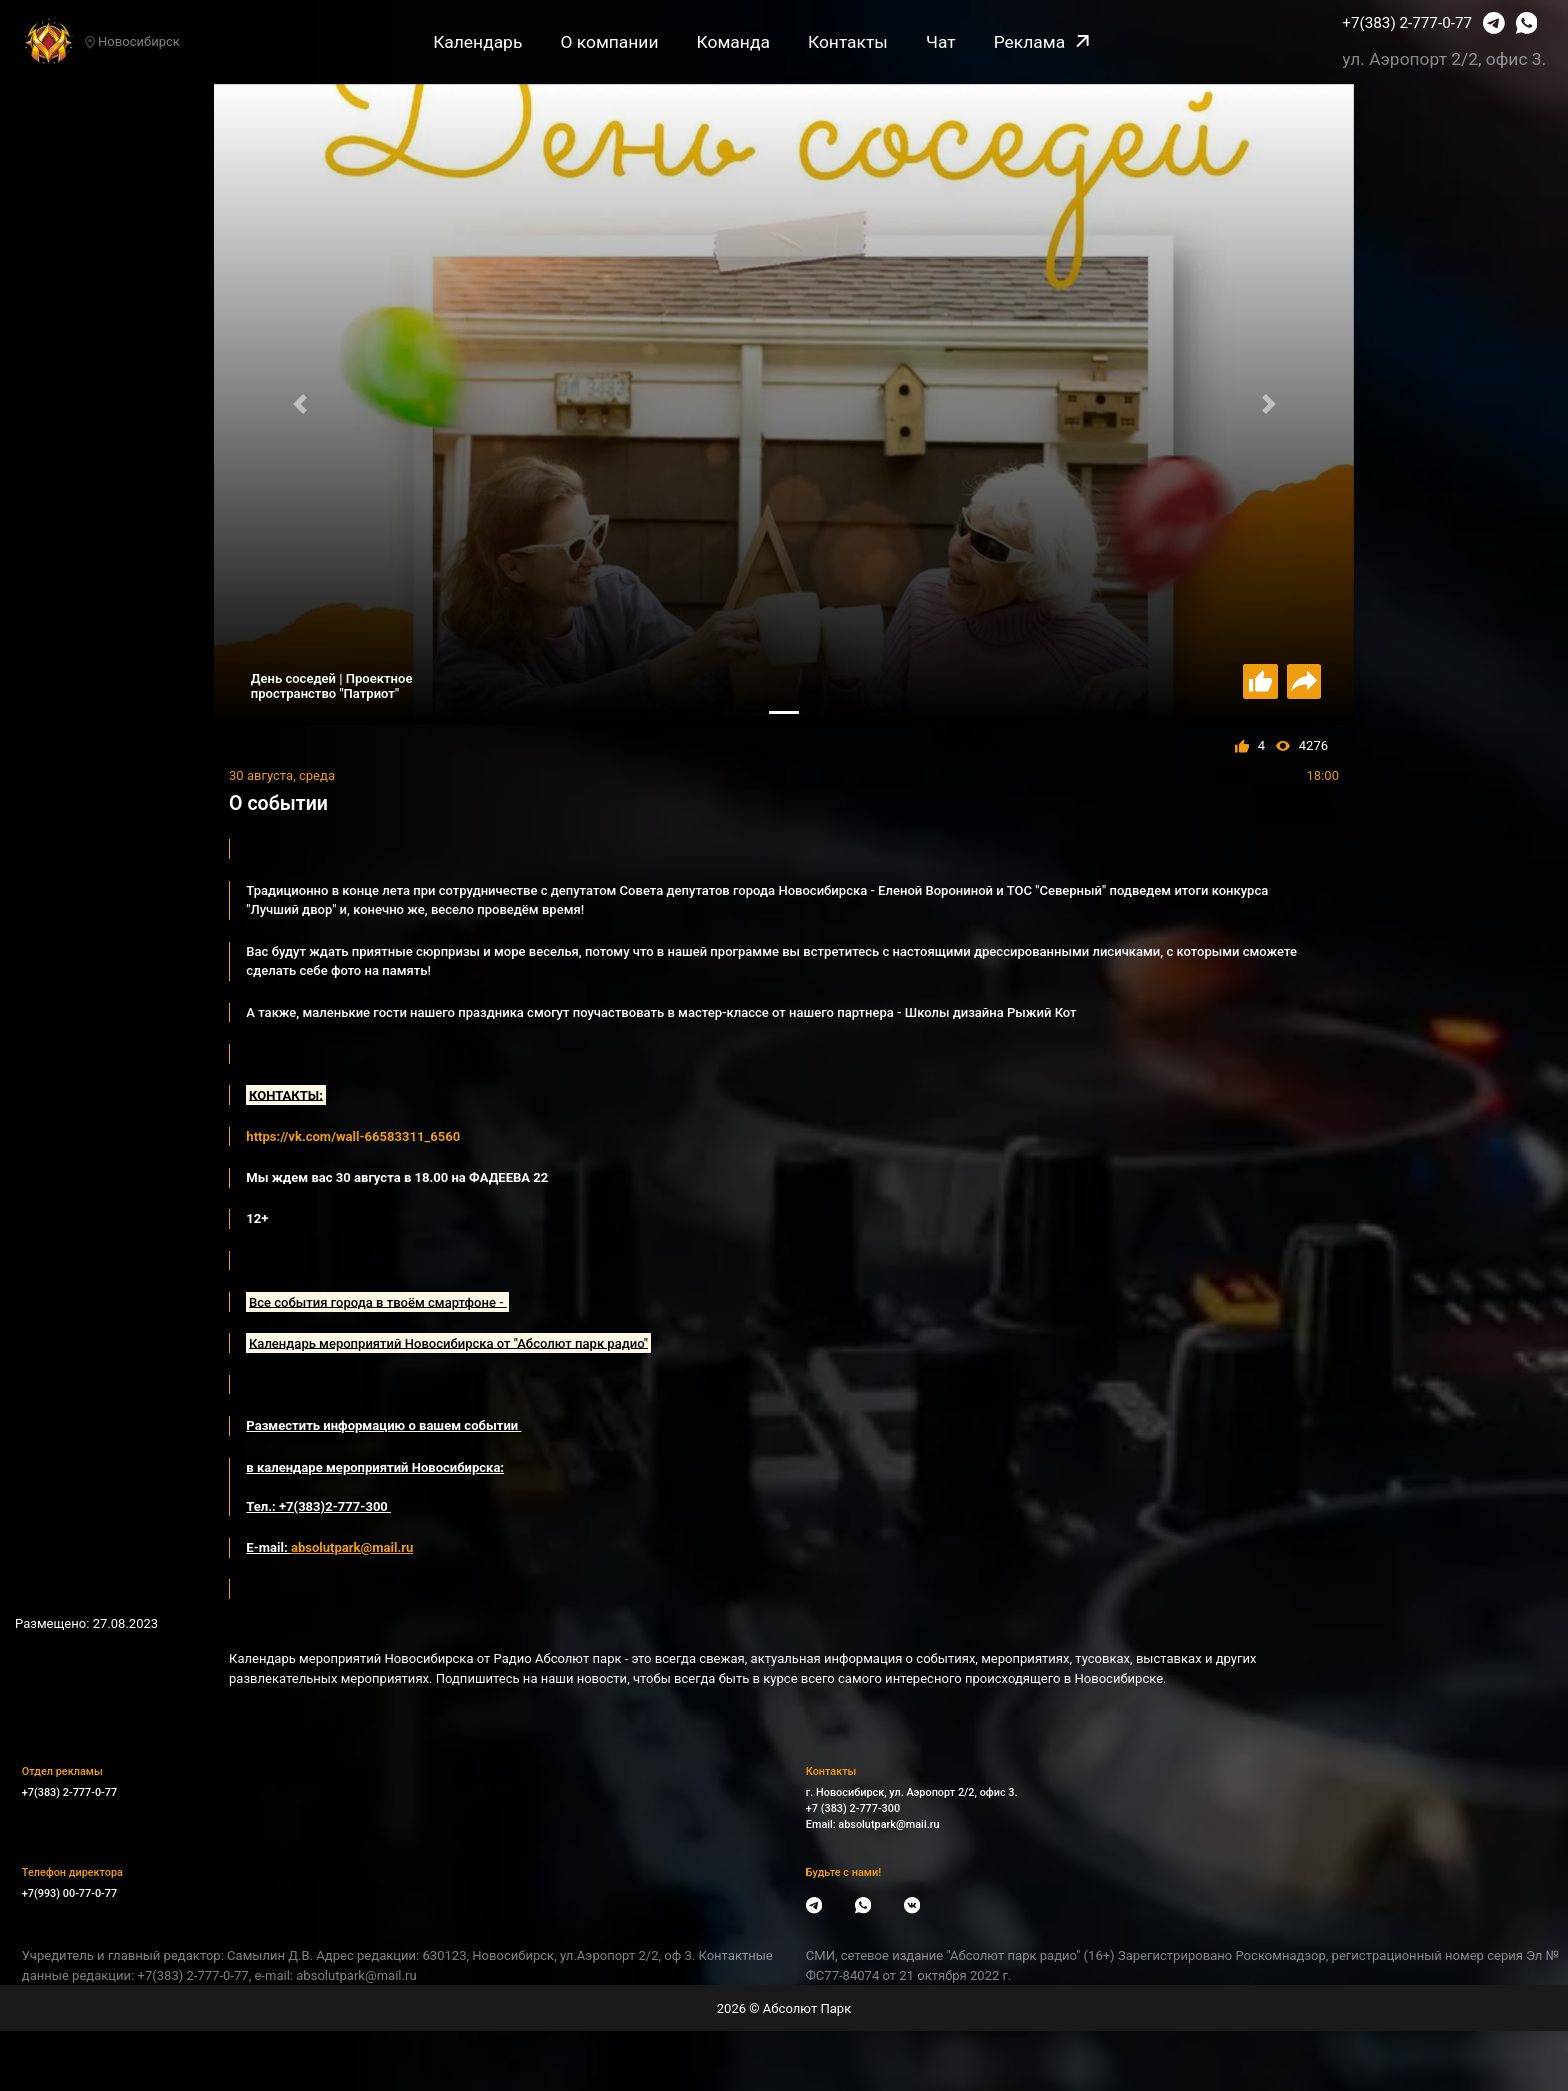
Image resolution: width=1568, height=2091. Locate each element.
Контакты (848, 42)
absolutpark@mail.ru (888, 1824)
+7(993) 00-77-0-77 (69, 1893)
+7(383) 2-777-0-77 (1407, 23)
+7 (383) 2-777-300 (853, 1808)
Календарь (477, 42)
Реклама (1041, 42)
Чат (941, 42)
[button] (299, 404)
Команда (733, 42)
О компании (609, 42)
